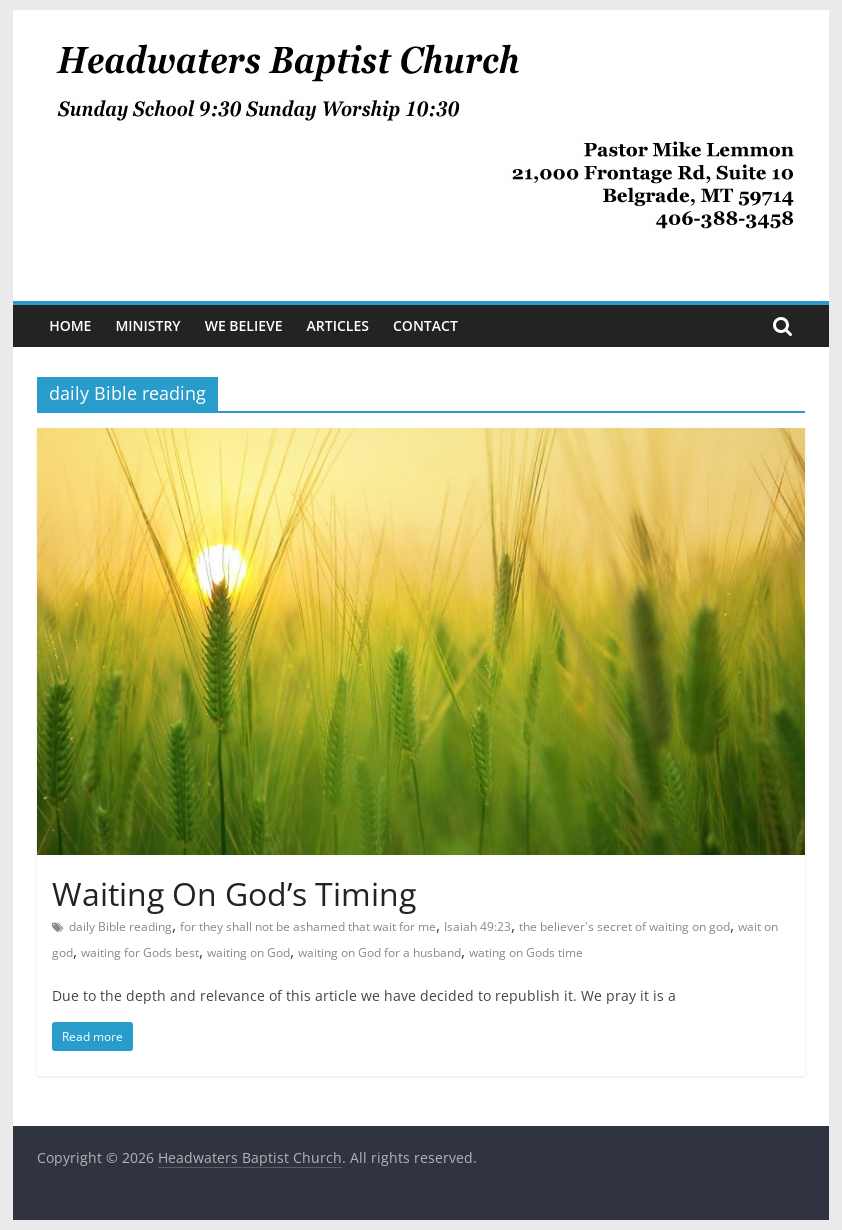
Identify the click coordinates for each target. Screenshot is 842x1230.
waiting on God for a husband (379, 952)
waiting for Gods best (140, 952)
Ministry (147, 325)
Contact (425, 325)
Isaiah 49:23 (477, 926)
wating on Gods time (526, 952)
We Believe (244, 325)
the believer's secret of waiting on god (624, 926)
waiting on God (248, 952)
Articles (338, 325)
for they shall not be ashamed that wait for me (308, 926)
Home (70, 325)
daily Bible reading (120, 926)
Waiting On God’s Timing (234, 893)
